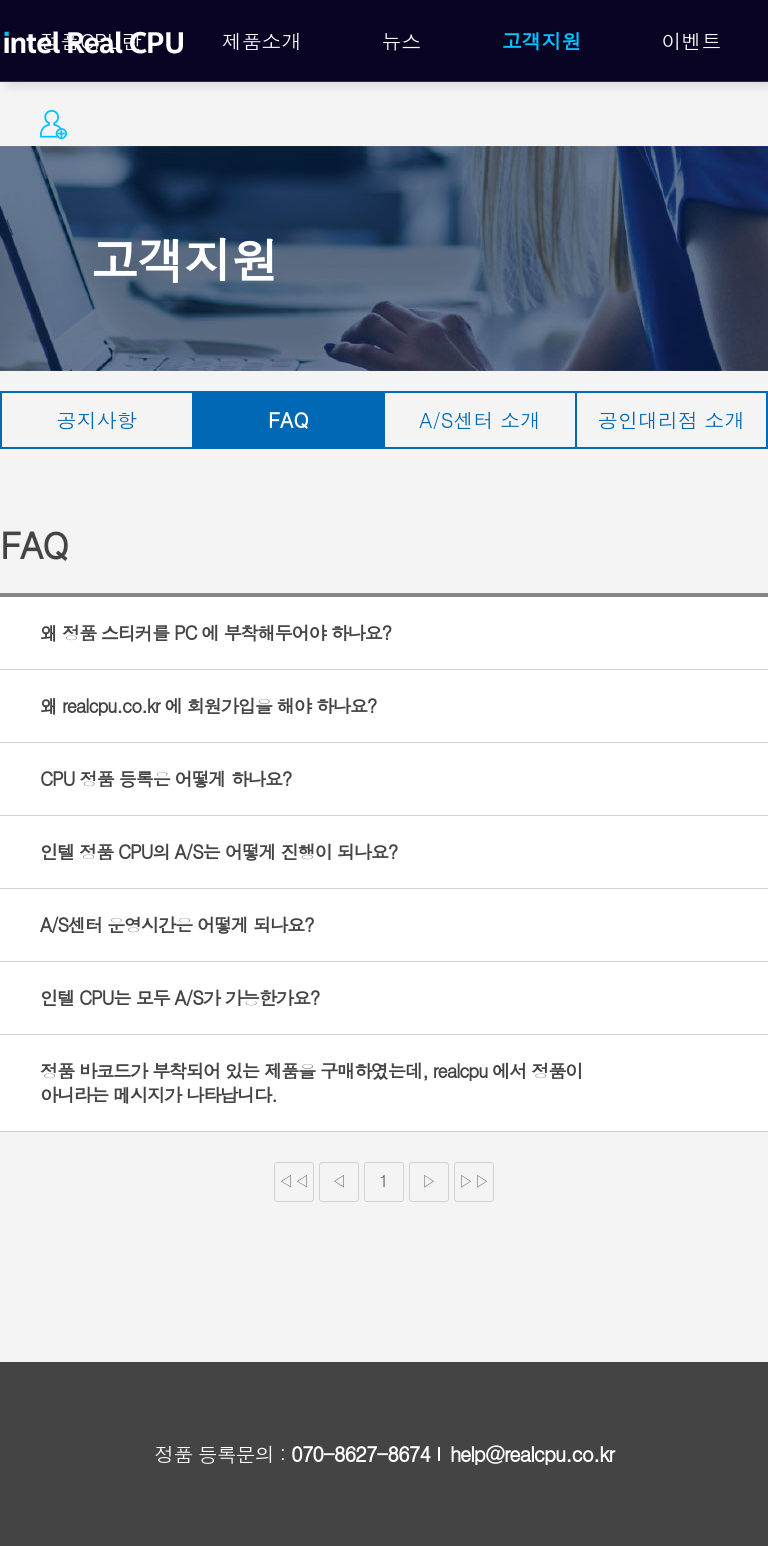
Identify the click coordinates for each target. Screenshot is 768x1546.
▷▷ (474, 1180)
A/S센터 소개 (479, 419)
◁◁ (294, 1180)
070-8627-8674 (360, 1454)
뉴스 (402, 40)
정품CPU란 (91, 40)
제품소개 (262, 40)
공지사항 (97, 419)
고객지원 (542, 40)
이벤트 (691, 40)
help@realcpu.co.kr (532, 1454)
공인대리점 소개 (671, 419)
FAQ (288, 419)
